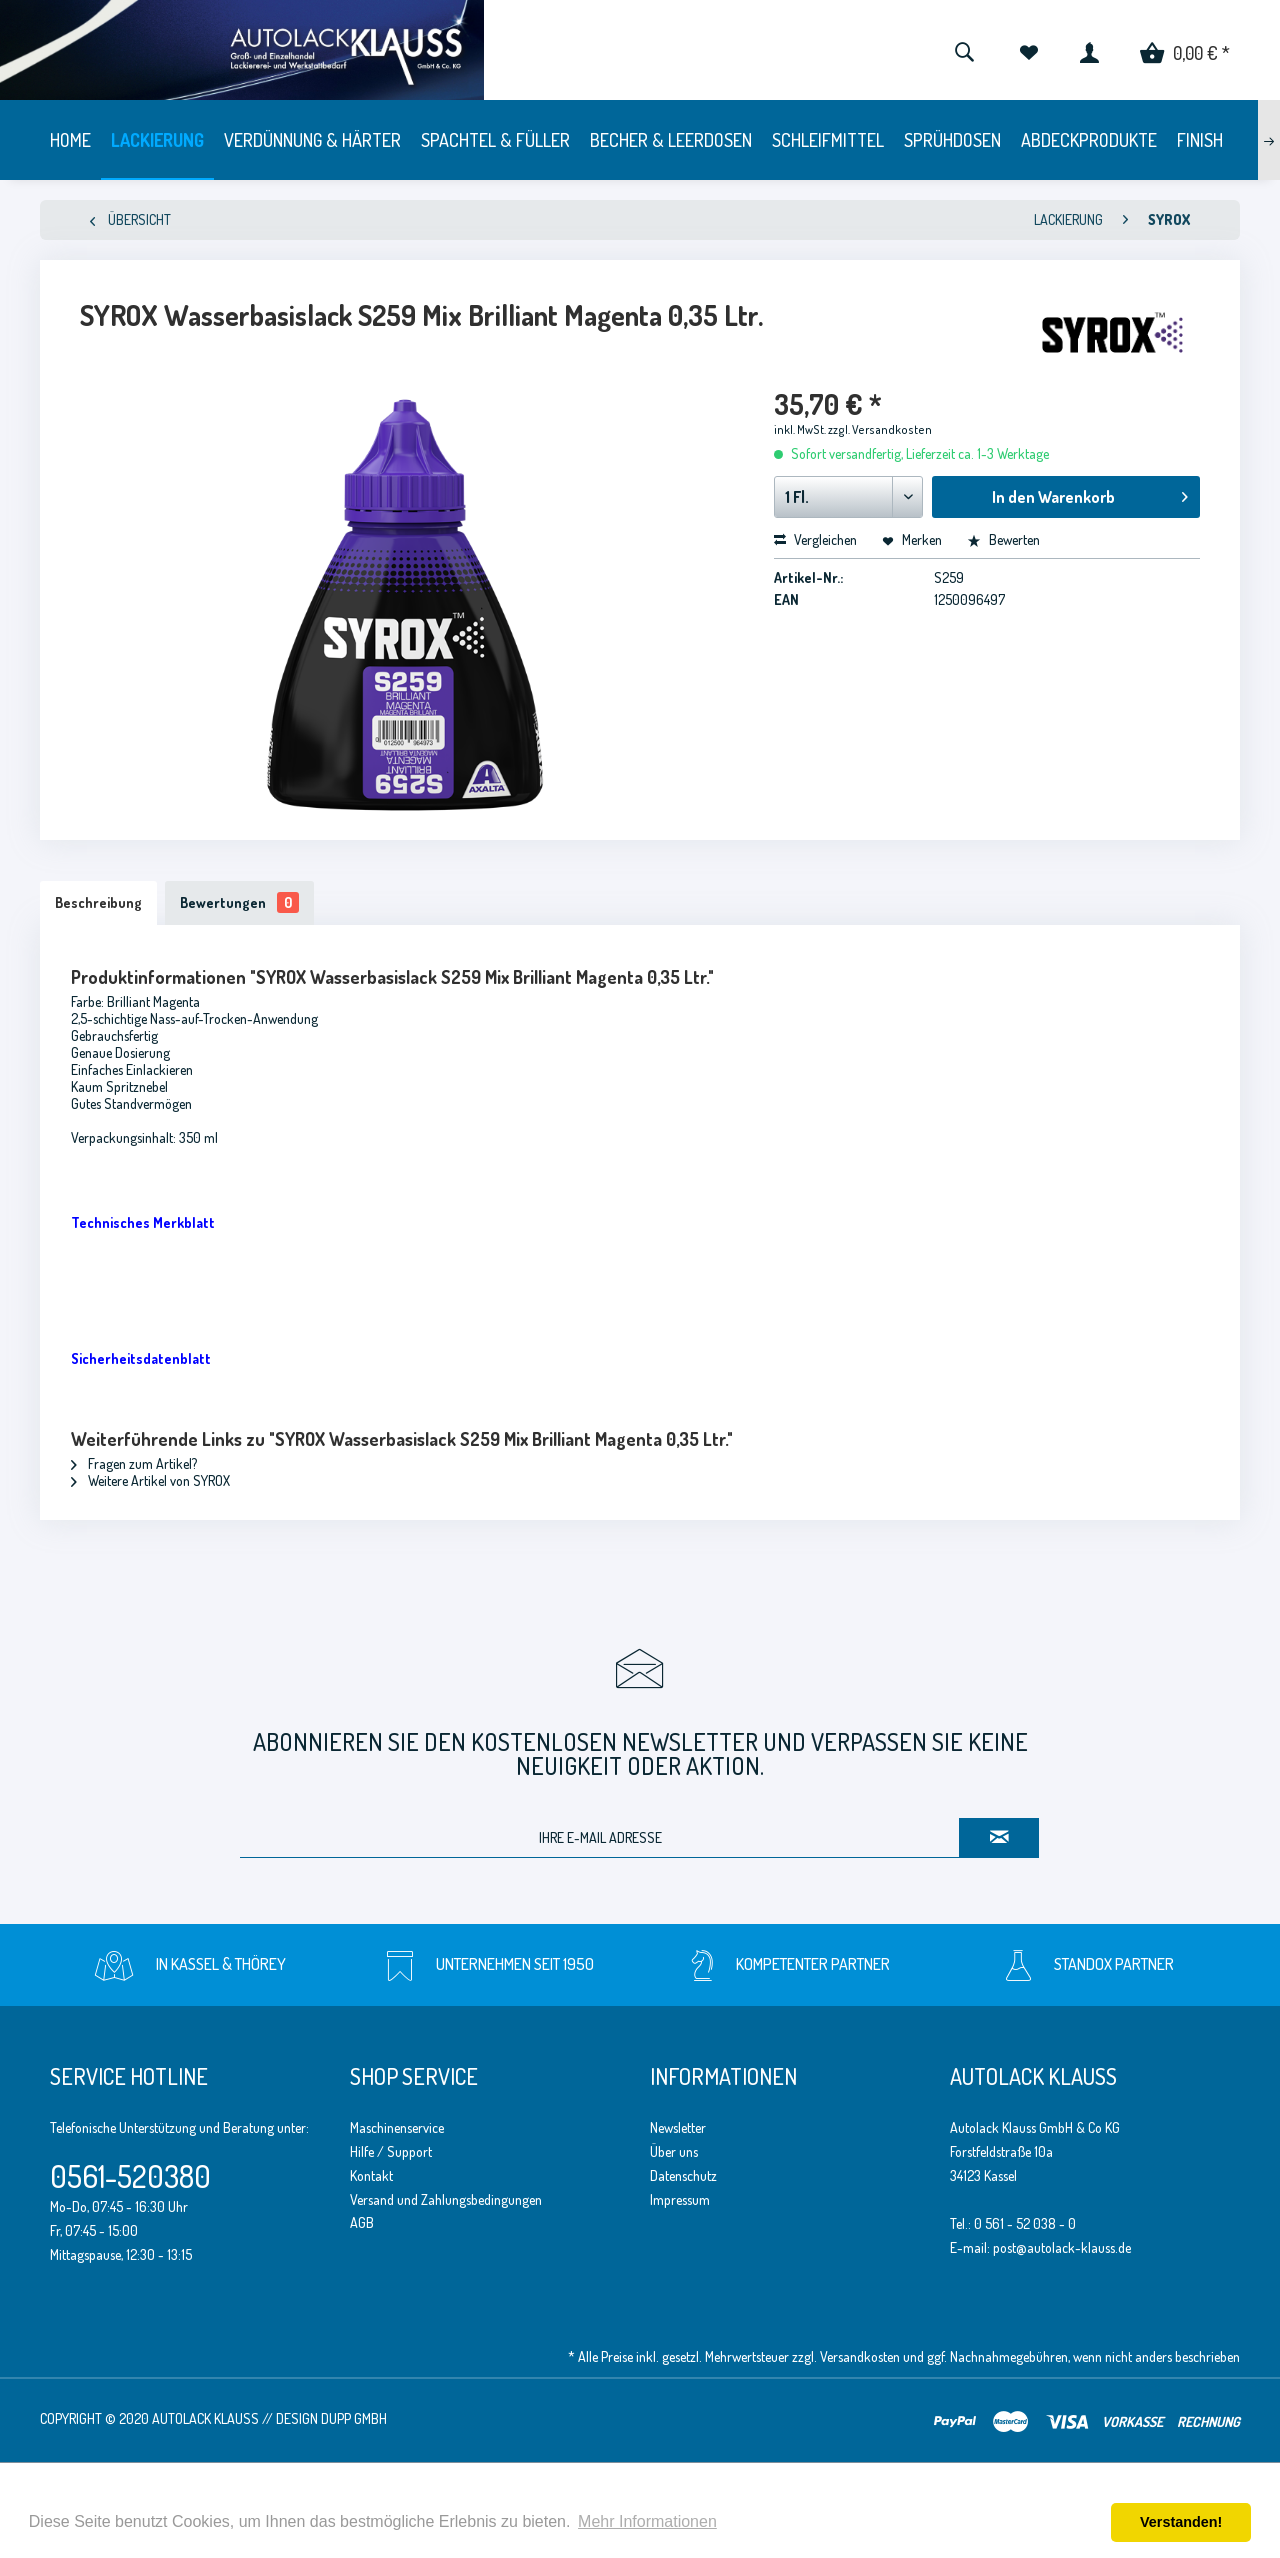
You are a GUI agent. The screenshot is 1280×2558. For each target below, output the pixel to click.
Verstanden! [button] (1181, 2522)
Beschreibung (98, 902)
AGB (362, 2222)
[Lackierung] (157, 140)
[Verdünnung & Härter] (312, 140)
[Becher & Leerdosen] (671, 140)
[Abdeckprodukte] (1089, 140)
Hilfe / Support (391, 2151)
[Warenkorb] (1185, 50)
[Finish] (1200, 140)
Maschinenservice (397, 2127)
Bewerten (1003, 539)
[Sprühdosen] (952, 140)
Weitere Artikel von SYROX (150, 1480)
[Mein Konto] (1089, 50)
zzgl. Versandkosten (880, 429)
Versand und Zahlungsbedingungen (446, 2199)
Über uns (674, 2151)
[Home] (70, 140)
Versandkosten (860, 2356)
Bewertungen (239, 902)
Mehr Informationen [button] (647, 2521)
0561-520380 (130, 2176)
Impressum (680, 2199)
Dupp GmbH (354, 2418)
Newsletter (678, 2127)
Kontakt (371, 2175)
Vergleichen (815, 539)
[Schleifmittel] (828, 140)
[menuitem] (964, 50)
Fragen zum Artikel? (134, 1463)
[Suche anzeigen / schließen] (964, 50)
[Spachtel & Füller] (495, 140)
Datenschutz (683, 2175)
